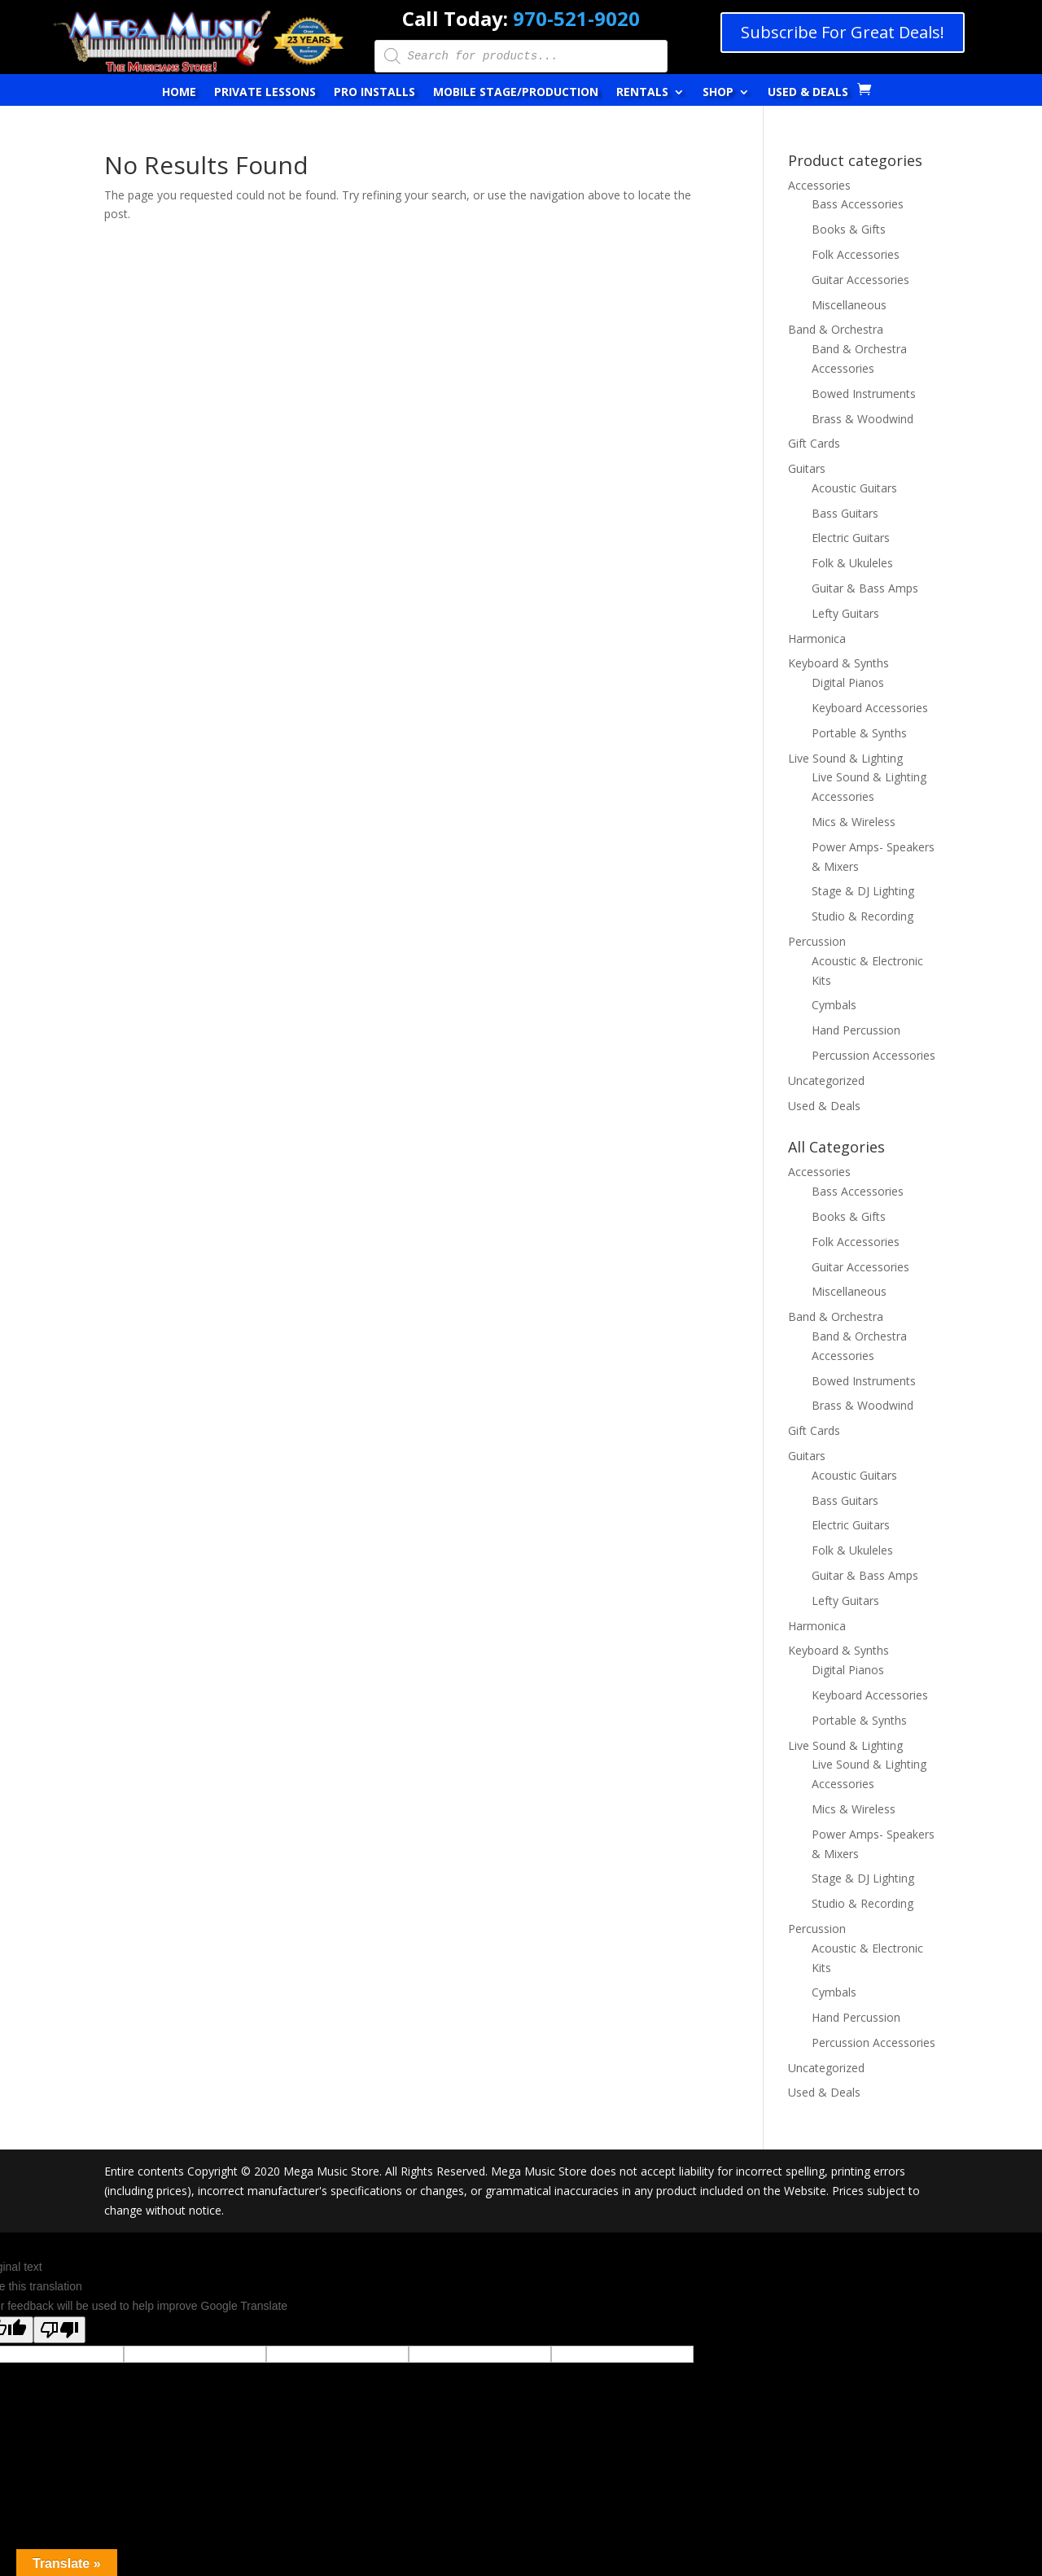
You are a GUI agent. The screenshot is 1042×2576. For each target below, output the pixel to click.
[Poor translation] (59, 2329)
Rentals (642, 92)
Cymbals (834, 1004)
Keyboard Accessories (870, 707)
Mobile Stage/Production (515, 92)
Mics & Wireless (853, 821)
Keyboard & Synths (838, 663)
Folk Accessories (856, 254)
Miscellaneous (849, 305)
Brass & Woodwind (862, 418)
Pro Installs (374, 92)
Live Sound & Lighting (845, 758)
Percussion (817, 941)
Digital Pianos (848, 682)
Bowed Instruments (864, 393)
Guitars (806, 468)
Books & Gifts (849, 229)
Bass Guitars (845, 513)
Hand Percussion (856, 1030)
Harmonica (817, 638)
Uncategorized (826, 1080)
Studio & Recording (862, 916)
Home (179, 92)
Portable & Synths (859, 733)
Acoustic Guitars (854, 488)
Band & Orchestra (835, 329)
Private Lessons (265, 92)
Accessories (819, 185)
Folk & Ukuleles (852, 563)
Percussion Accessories (873, 1055)
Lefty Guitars (845, 613)
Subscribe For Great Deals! (842, 32)
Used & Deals (808, 92)
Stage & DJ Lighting (863, 891)
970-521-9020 (576, 18)
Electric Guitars (851, 537)
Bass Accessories (858, 204)
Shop (718, 92)
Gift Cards (814, 443)
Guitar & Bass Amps (865, 588)
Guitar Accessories (860, 279)
